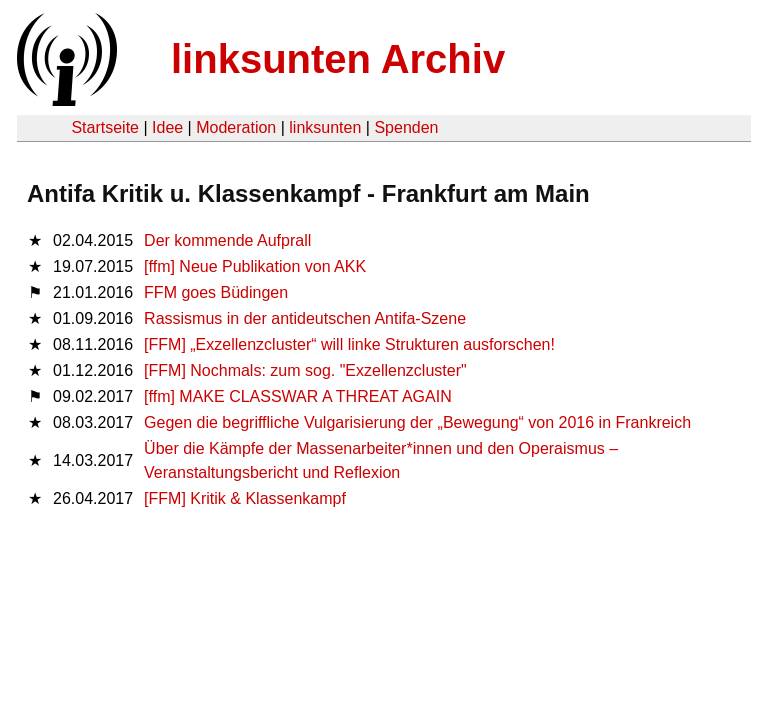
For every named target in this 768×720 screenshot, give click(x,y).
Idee (167, 127)
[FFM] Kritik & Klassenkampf (245, 498)
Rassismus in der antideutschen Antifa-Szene (305, 318)
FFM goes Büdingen (216, 292)
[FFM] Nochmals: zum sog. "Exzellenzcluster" (305, 370)
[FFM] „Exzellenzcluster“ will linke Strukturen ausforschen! (349, 344)
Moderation (236, 127)
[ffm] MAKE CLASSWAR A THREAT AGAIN (298, 396)
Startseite (105, 127)
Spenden (406, 127)
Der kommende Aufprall (227, 240)
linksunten (325, 127)
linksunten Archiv (338, 59)
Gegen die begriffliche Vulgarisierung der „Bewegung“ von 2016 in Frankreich (417, 422)
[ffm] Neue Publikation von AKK (255, 266)
